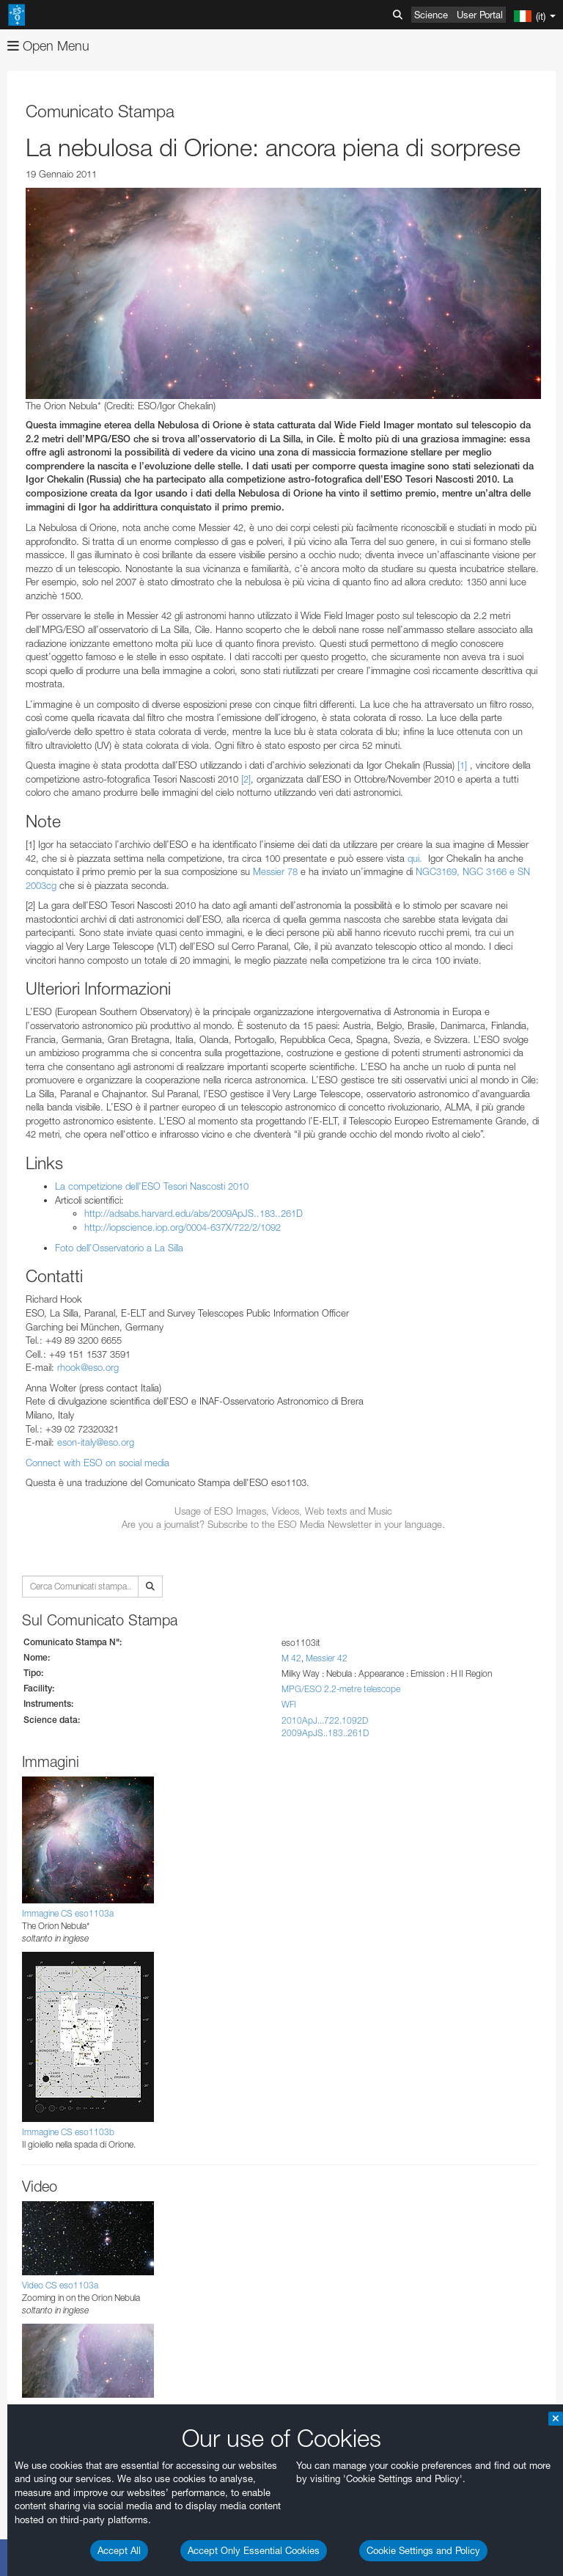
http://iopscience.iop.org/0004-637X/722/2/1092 (182, 1227)
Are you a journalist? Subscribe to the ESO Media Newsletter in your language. (283, 1524)
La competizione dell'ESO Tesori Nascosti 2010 (152, 1186)
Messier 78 (275, 871)
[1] (462, 765)
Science (431, 15)
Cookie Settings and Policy (423, 2550)
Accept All (119, 2550)
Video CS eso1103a (60, 2285)
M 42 (291, 1658)
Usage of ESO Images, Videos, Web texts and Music (283, 1511)
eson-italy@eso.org (95, 1442)
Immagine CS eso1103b (68, 2131)
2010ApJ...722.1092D (325, 1720)
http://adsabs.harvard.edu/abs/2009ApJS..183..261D (193, 1213)
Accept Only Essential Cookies (254, 2550)
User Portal (480, 15)
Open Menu (48, 46)
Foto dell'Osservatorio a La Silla (119, 1248)
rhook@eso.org (88, 1367)
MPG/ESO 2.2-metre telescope (341, 1688)
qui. (415, 858)
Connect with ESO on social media (97, 1462)
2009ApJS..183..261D (325, 1732)
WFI (289, 1704)
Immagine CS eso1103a (68, 1913)
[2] (246, 779)
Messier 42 (326, 1658)
